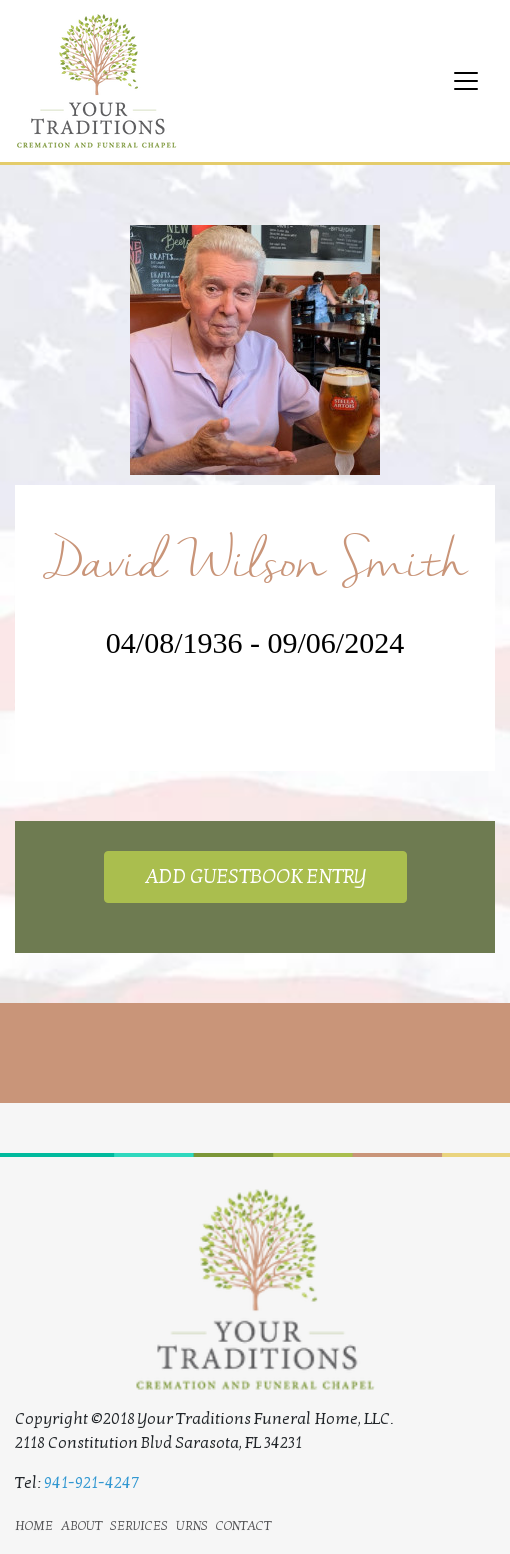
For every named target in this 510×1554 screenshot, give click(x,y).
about (81, 1524)
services (139, 1524)
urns (192, 1524)
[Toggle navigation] (466, 81)
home (34, 1524)
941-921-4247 (91, 1483)
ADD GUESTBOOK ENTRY (255, 877)
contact (243, 1524)
